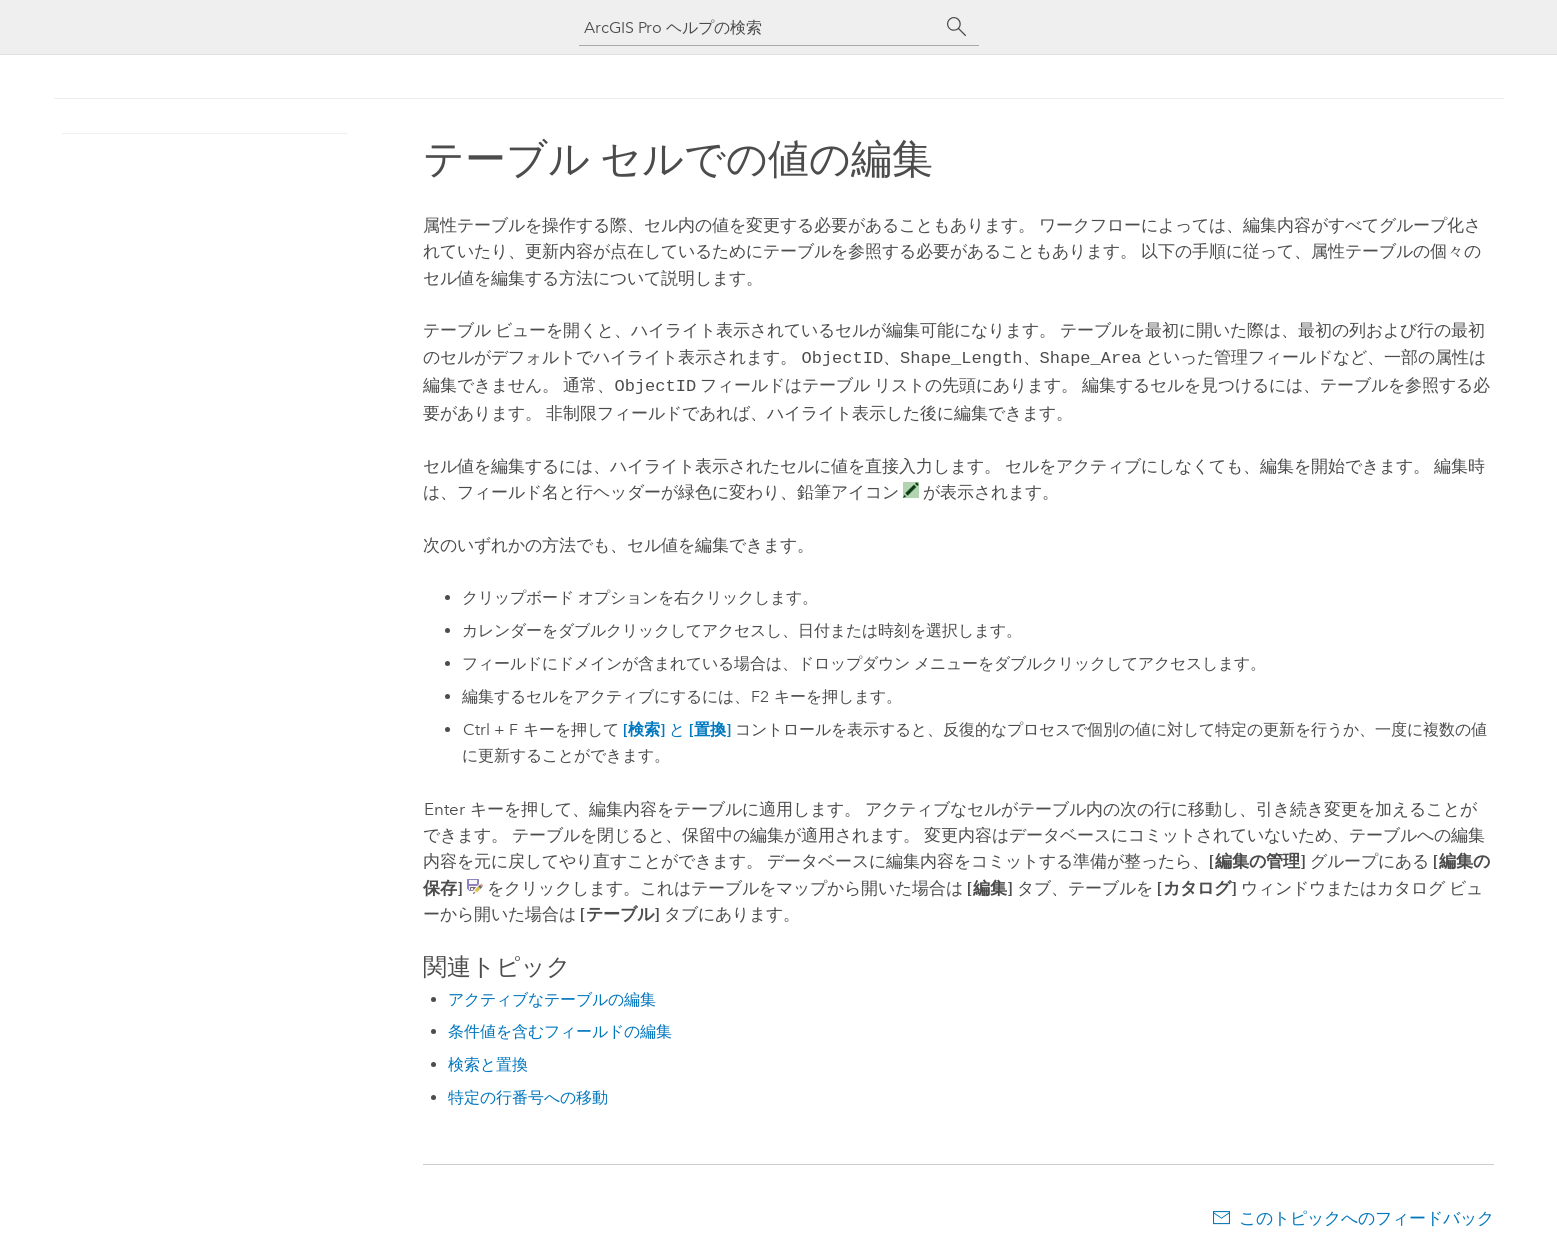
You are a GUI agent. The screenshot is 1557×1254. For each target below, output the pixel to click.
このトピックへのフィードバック (1366, 1214)
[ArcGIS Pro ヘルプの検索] (759, 27)
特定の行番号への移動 (528, 1093)
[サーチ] (957, 27)
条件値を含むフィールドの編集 (560, 1027)
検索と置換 (488, 1060)
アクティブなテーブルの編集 (552, 995)
